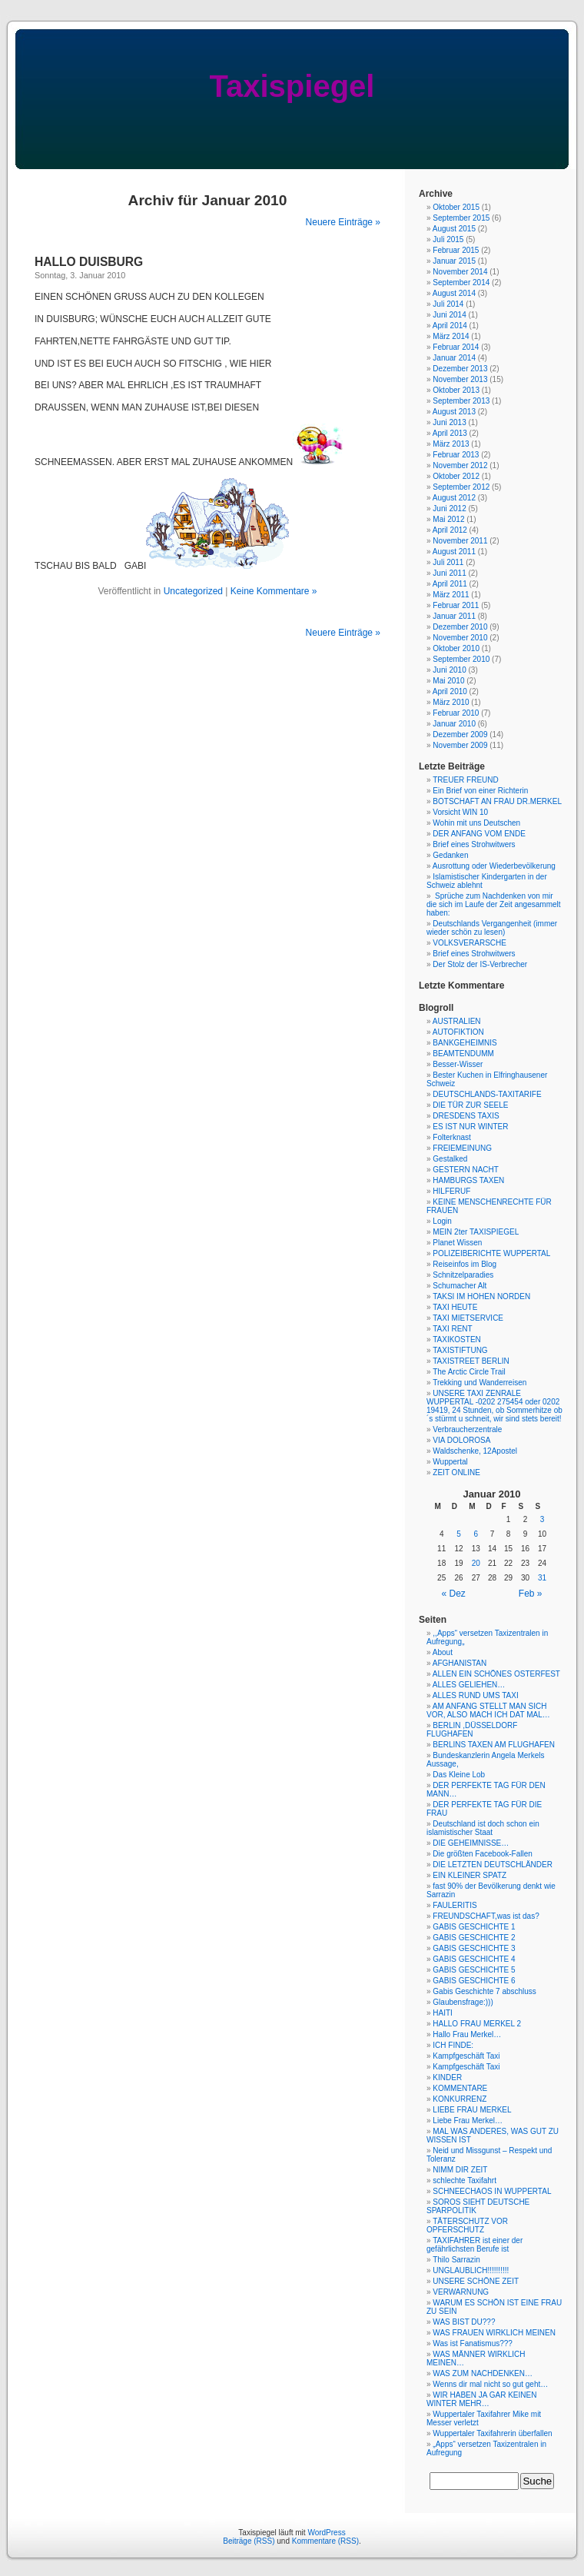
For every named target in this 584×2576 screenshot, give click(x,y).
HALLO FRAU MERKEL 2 (477, 2023)
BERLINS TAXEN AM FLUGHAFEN (494, 1744)
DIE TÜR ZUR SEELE (470, 1105)
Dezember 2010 (460, 627)
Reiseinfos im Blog (464, 1264)
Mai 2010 (448, 680)
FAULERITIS (454, 1905)
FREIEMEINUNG (462, 1148)
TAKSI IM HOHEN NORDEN (481, 1296)
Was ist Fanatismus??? (473, 2343)
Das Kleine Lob (459, 1774)
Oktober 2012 (456, 476)
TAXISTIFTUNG (460, 1350)
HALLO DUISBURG (89, 261)
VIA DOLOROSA (461, 1440)
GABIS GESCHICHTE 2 (474, 1937)
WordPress (326, 2532)
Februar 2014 (456, 347)
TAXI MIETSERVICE (468, 1318)
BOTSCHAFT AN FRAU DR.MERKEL (497, 801)
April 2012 (450, 530)
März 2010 (451, 702)
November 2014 (460, 272)
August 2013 (454, 411)
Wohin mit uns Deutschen (476, 823)
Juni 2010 (449, 670)
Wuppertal (450, 1462)
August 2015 (454, 228)
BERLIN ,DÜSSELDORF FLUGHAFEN (471, 1729)
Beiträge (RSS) (248, 2541)
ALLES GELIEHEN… (469, 1684)
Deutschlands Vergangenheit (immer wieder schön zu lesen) (491, 927)
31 (542, 1578)
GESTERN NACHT (466, 1169)
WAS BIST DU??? (464, 2322)
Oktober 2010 (456, 648)
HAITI (443, 2013)
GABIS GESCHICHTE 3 (474, 1948)
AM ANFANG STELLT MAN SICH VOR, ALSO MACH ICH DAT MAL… (488, 1710)
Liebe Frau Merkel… (468, 2120)
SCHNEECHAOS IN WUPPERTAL (492, 2191)
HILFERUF (451, 1191)
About (443, 1652)
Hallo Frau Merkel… (467, 2034)
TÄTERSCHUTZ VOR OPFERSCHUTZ (467, 2225)
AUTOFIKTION (458, 1032)
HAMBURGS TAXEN (468, 1180)
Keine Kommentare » (274, 591)
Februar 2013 (456, 454)
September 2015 (461, 218)
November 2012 (460, 465)
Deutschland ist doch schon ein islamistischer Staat (482, 1828)
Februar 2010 (456, 713)
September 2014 (461, 282)
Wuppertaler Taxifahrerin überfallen (492, 2433)
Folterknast (451, 1137)
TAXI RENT (452, 1329)
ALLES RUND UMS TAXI (476, 1695)
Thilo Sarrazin (456, 2259)
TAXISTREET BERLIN (471, 1361)
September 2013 (461, 401)
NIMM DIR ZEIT (460, 2170)
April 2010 (450, 691)
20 (476, 1563)
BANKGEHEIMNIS (464, 1043)
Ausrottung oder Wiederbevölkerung (494, 866)
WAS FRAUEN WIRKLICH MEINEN (494, 2332)
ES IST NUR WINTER (470, 1126)
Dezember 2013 (460, 368)
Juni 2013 (449, 422)
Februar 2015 (456, 250)
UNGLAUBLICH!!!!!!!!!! (471, 2270)
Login (442, 1221)
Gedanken (450, 855)
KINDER (447, 2077)
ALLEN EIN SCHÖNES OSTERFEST (496, 1674)
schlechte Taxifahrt (464, 2180)
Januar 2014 (454, 358)
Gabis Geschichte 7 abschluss (484, 1991)
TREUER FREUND (466, 780)
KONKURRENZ (459, 2099)
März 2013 (451, 444)
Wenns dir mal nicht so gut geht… (490, 2384)
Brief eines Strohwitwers (474, 844)
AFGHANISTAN (459, 1663)
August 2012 (454, 498)
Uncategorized (193, 591)
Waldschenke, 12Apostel (475, 1451)
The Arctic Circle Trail (469, 1372)
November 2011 (460, 541)
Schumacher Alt (459, 1285)
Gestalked (450, 1159)
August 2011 (454, 551)
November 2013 (460, 379)
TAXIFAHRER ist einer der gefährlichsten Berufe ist (474, 2244)
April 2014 (450, 325)
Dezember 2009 (460, 734)
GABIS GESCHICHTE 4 (474, 1959)
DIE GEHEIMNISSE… (471, 1843)
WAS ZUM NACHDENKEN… (483, 2373)
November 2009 (460, 745)
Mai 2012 (448, 519)
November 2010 (460, 637)
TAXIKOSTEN (457, 1339)
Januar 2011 (454, 616)
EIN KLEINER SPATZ (469, 1875)
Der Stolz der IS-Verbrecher (480, 964)
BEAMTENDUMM (463, 1053)
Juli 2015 (448, 239)
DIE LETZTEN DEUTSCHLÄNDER (492, 1864)
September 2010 (461, 659)
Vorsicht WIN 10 (460, 812)
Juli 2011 (448, 562)
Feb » (531, 1593)
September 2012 (461, 487)
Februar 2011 (456, 605)
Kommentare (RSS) (325, 2541)
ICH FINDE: (453, 2045)
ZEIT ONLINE (456, 1472)
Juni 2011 (449, 573)
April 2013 (450, 433)
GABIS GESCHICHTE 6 (474, 1980)
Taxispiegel (292, 86)
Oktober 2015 (456, 207)
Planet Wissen (457, 1242)
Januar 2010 (454, 724)
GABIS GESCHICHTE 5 (474, 1970)
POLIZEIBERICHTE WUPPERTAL (491, 1253)
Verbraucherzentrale (467, 1429)
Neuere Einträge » (343, 222)
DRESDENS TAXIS (466, 1116)
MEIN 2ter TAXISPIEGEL (476, 1232)
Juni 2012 (449, 508)
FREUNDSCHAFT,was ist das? (486, 1916)
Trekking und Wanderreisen (479, 1382)
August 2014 (454, 293)
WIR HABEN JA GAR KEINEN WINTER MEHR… (481, 2399)
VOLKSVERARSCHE (469, 943)
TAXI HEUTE (455, 1307)
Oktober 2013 (456, 390)
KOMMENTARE (460, 2088)
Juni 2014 (449, 315)
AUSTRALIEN (457, 1021)
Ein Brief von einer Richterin (480, 790)
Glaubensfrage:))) (463, 2002)
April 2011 (450, 584)
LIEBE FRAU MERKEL (472, 2110)
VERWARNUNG (461, 2292)
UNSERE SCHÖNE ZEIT (476, 2281)
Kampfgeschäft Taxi (466, 2056)
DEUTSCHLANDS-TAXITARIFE (487, 1094)
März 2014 (451, 336)
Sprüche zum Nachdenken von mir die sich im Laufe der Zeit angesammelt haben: (493, 904)
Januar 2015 (454, 261)
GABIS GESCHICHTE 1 (474, 1927)
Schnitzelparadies (463, 1275)
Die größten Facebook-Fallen (483, 1854)
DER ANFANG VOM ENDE (479, 833)
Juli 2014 (448, 304)
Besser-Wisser (458, 1064)
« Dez (454, 1593)
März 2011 (451, 594)
